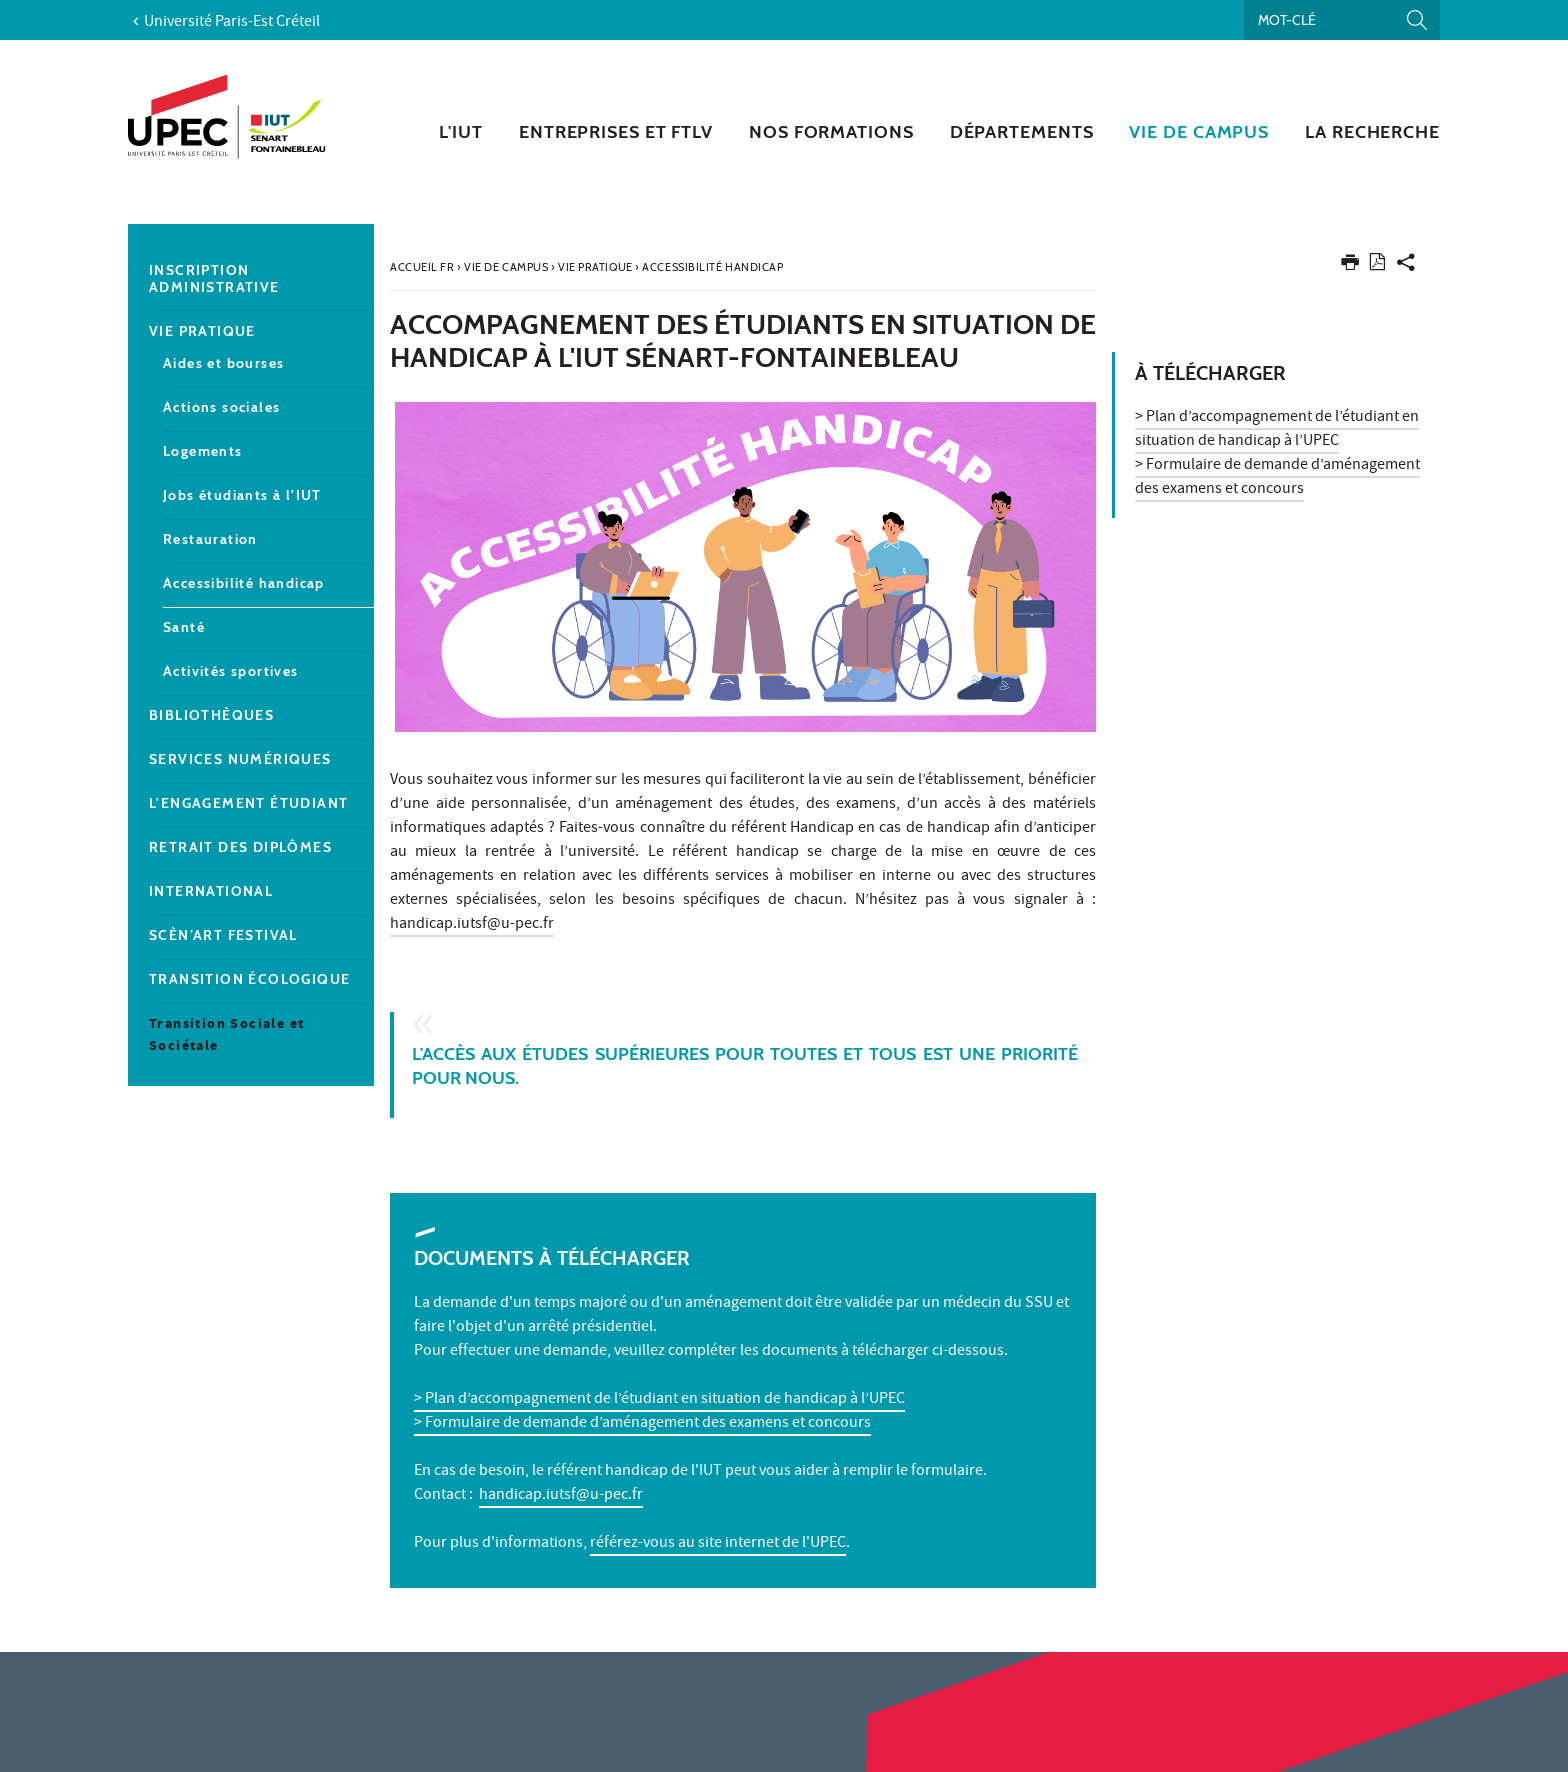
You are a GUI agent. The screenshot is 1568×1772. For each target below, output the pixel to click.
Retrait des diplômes (240, 847)
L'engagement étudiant (248, 803)
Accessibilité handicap (244, 583)
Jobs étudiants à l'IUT (242, 495)
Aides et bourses (223, 363)
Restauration (210, 539)
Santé (184, 627)
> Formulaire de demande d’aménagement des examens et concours (642, 1424)
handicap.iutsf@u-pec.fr (472, 925)
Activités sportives (231, 671)
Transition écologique (249, 979)
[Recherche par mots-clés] (1342, 20)
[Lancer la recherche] (1417, 20)
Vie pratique (202, 331)
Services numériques (240, 759)
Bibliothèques (211, 715)
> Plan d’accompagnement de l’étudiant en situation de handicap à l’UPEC (659, 1400)
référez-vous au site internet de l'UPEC (718, 1544)
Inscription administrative (214, 279)
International (211, 891)
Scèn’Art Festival (223, 935)
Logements (203, 451)
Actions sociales (221, 407)
